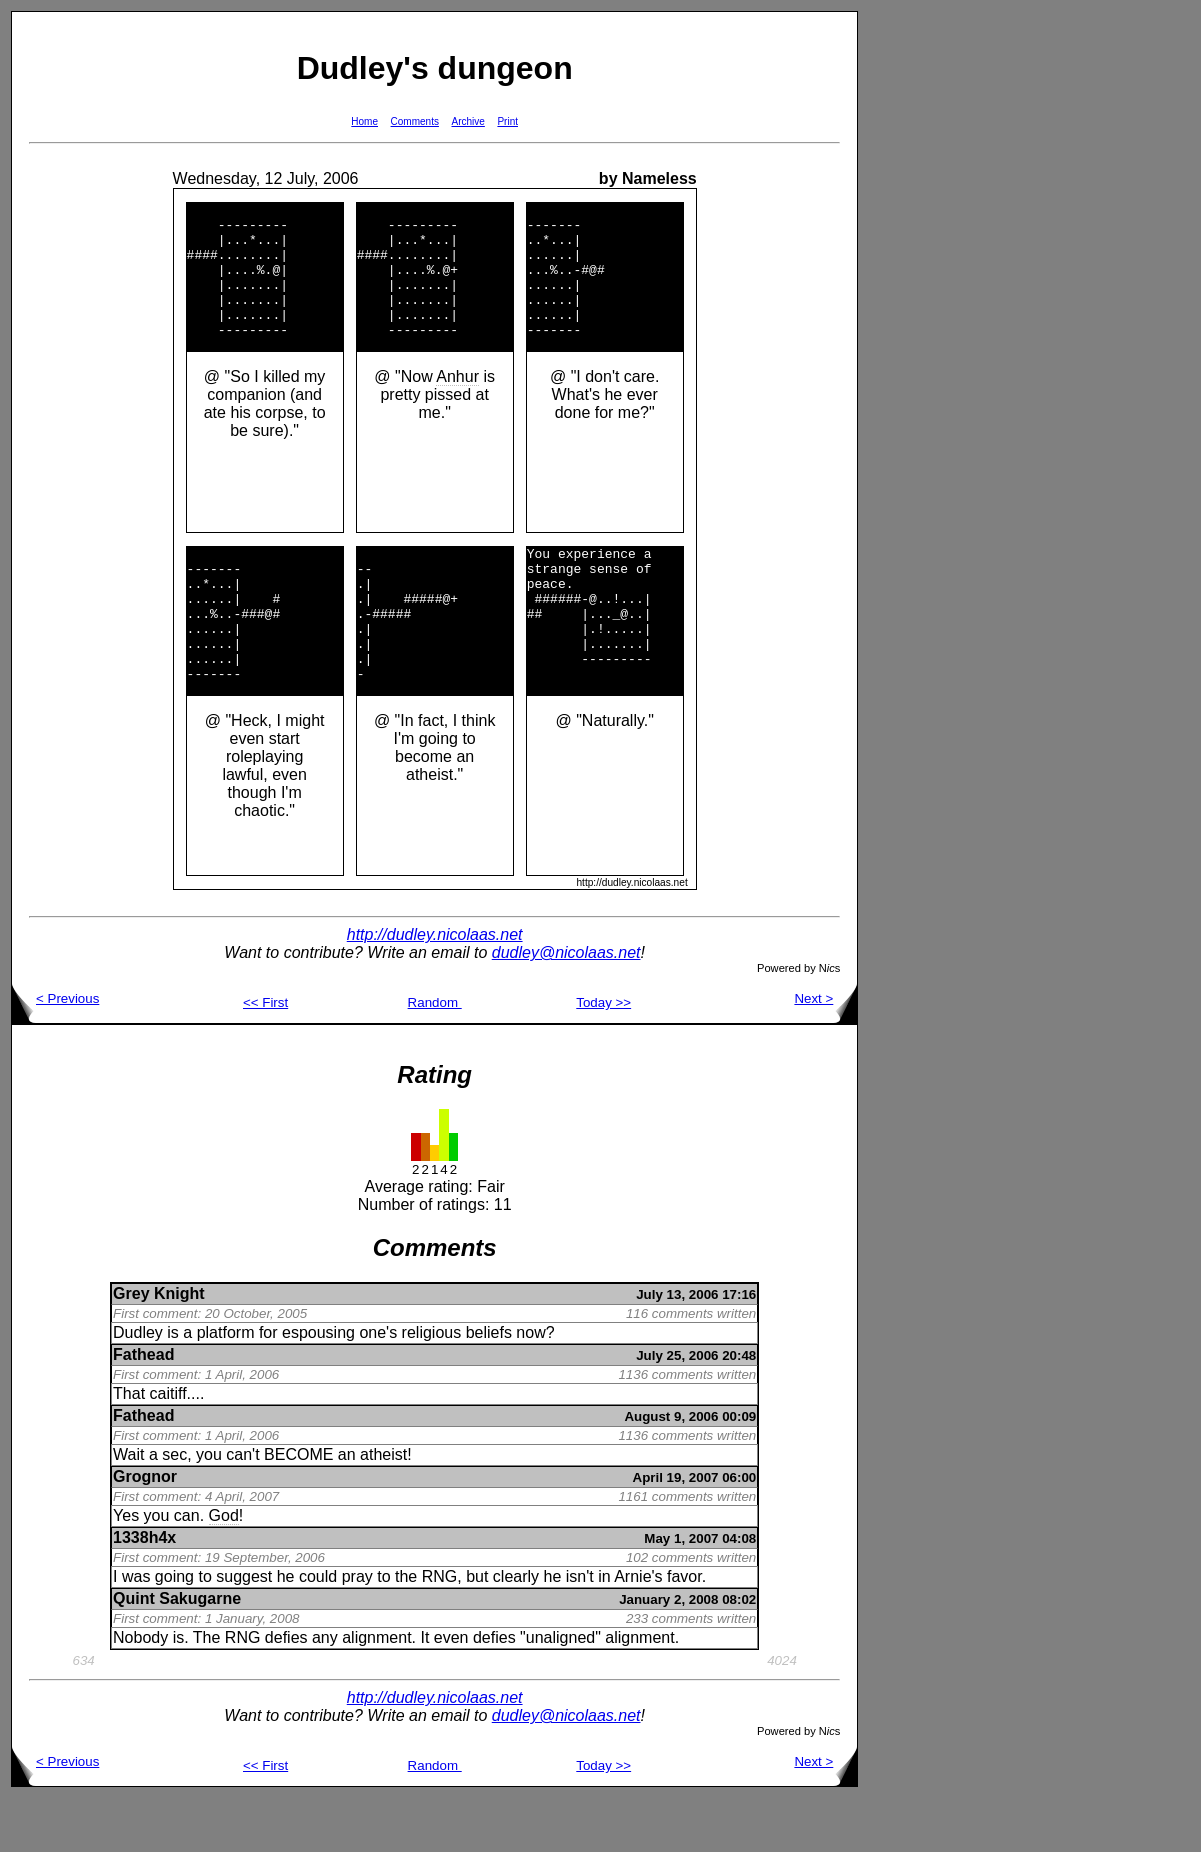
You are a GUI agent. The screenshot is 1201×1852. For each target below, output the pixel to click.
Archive (468, 121)
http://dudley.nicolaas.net (435, 988)
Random (435, 1056)
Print (507, 121)
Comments (415, 121)
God (224, 1569)
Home (364, 121)
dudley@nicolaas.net (566, 1006)
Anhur (457, 403)
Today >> (603, 1056)
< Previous (55, 1052)
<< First (265, 1056)
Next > (825, 1052)
